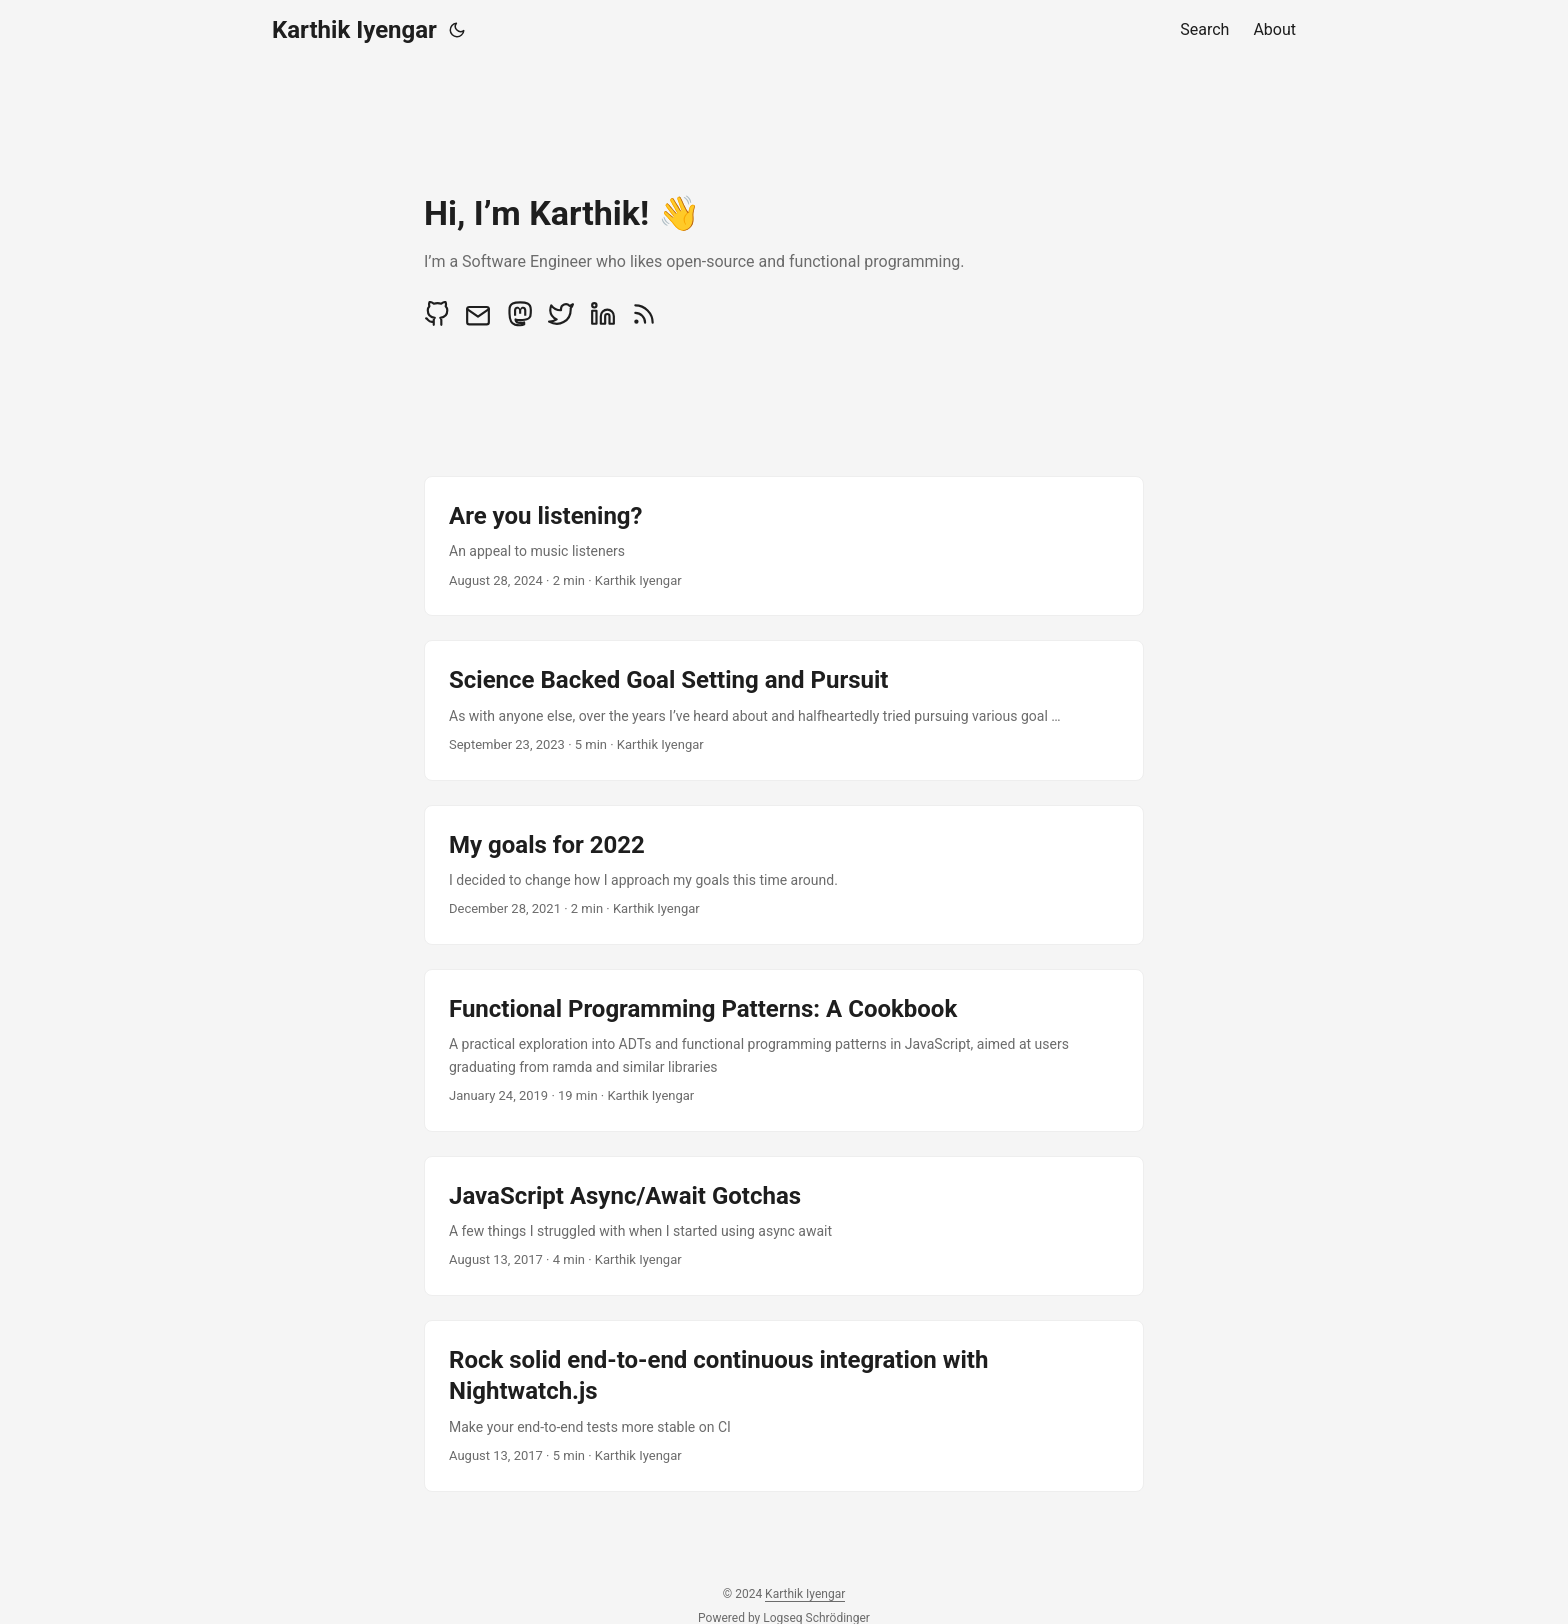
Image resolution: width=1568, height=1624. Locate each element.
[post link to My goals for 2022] (784, 875)
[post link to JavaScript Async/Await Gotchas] (784, 1226)
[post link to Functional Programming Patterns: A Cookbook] (784, 1050)
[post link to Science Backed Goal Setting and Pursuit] (784, 710)
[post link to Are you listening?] (784, 546)
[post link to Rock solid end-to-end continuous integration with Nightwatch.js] (784, 1406)
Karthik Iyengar (354, 30)
